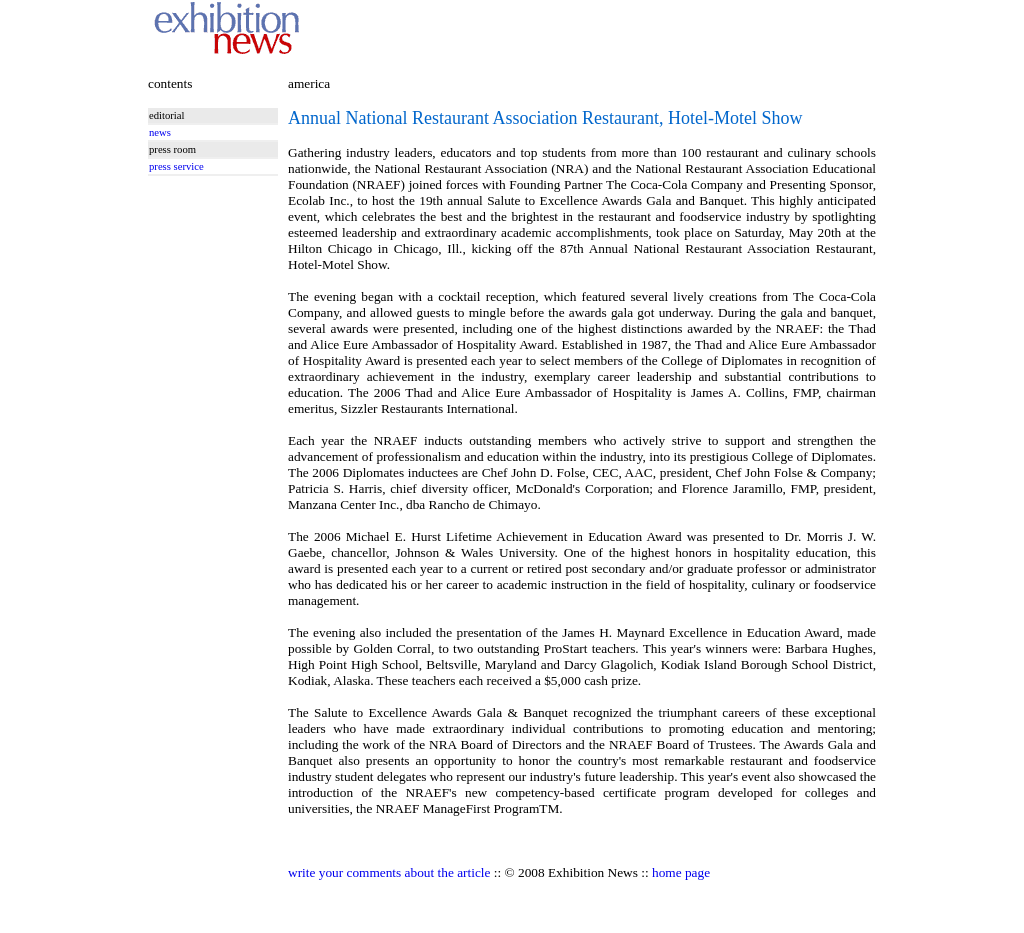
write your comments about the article (389, 872)
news (160, 132)
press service (176, 166)
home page (681, 872)
